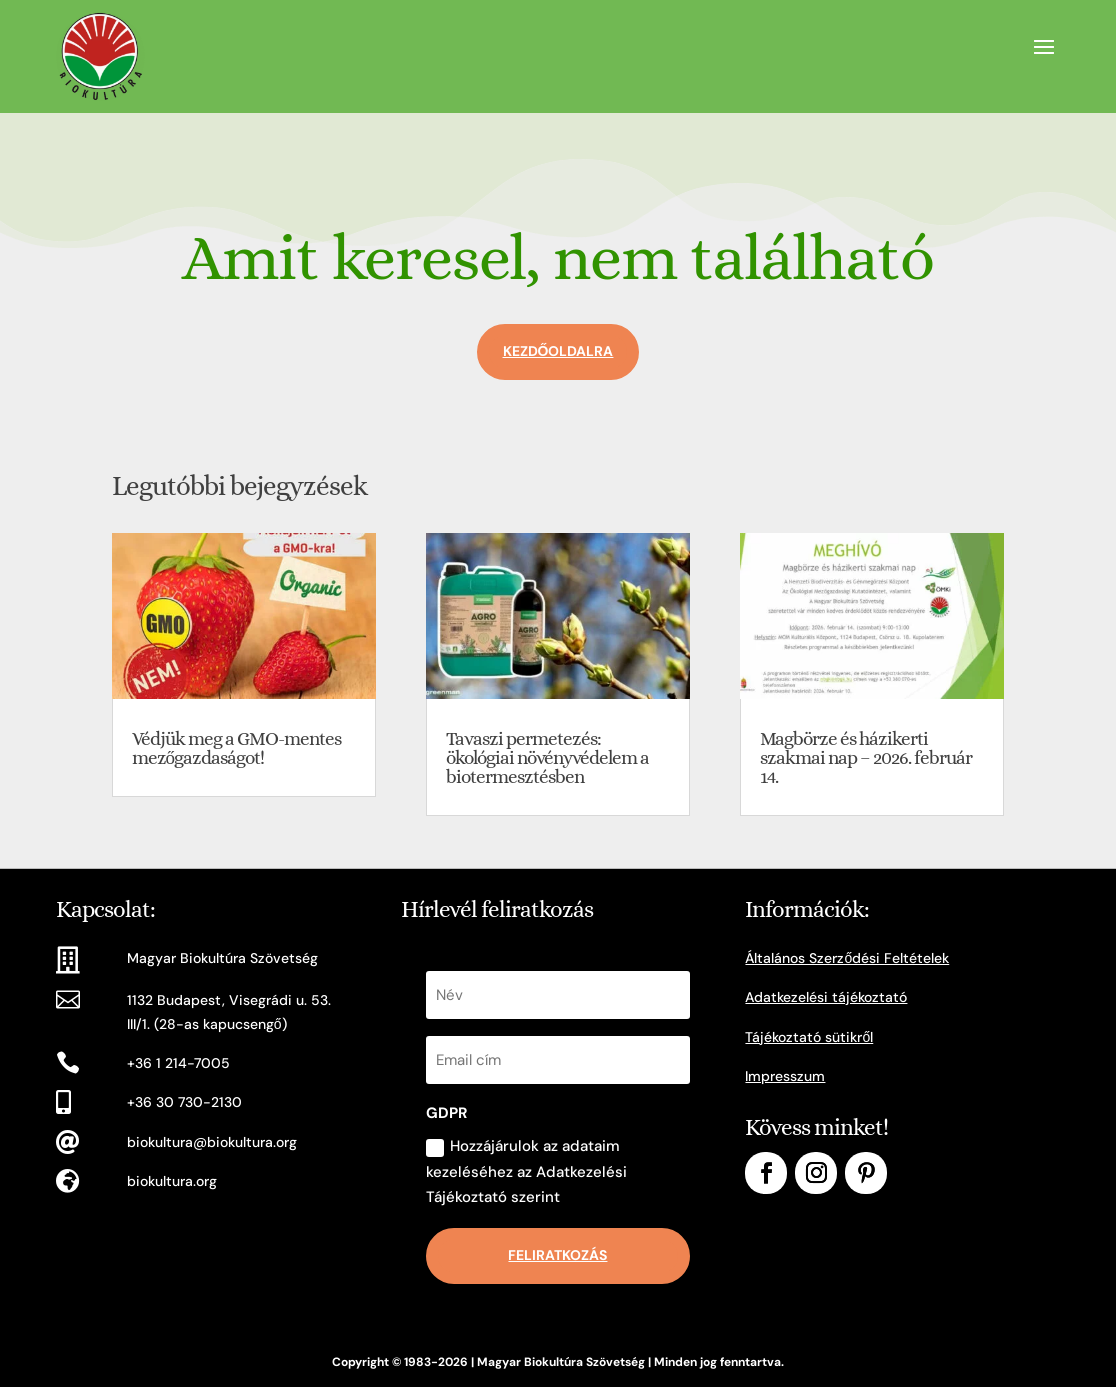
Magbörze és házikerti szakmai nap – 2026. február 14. (866, 757)
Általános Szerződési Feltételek (847, 958)
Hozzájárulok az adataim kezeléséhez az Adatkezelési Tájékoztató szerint (526, 1171)
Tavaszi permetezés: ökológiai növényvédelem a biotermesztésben (547, 757)
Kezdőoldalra (558, 351)
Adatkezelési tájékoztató (826, 997)
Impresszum (785, 1076)
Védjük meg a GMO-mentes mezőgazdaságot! (236, 748)
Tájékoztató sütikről (809, 1037)
